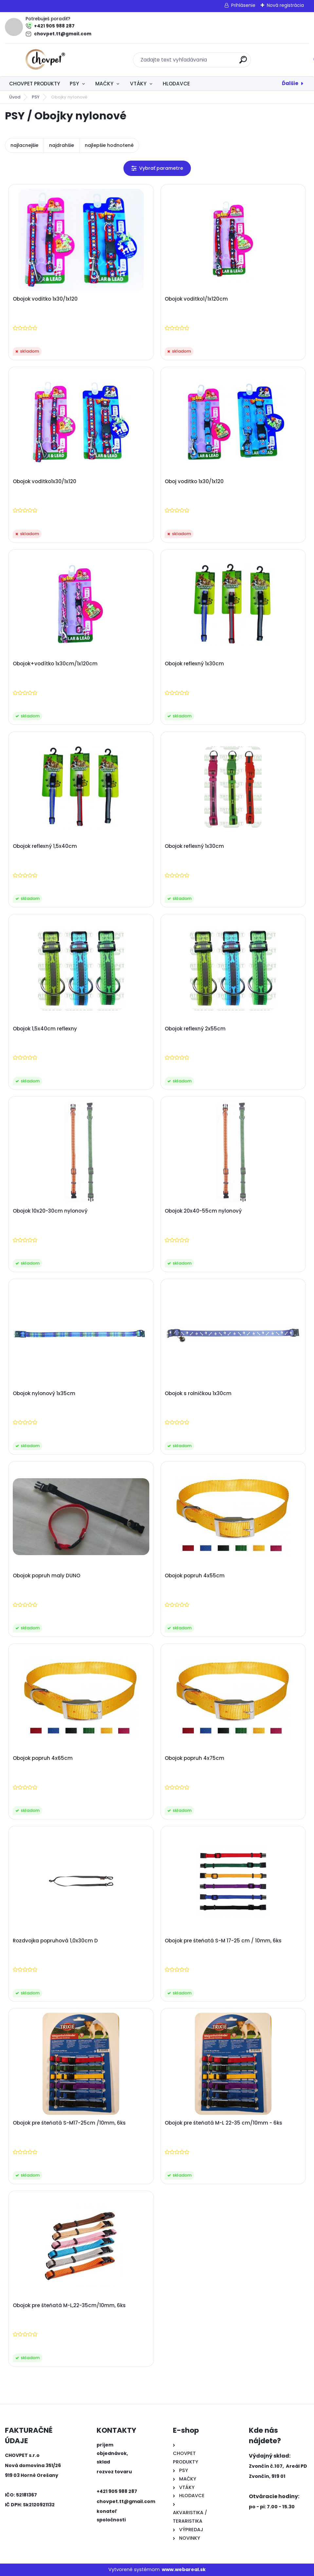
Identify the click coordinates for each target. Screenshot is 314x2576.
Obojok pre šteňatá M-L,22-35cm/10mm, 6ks (69, 2305)
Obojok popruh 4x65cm (43, 1758)
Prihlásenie (243, 5)
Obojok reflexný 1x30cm (194, 663)
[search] (243, 62)
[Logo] (45, 60)
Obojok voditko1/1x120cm (196, 299)
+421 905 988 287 (54, 26)
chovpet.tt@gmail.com (62, 34)
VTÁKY (138, 83)
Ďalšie (290, 83)
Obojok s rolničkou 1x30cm (198, 1393)
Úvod (14, 97)
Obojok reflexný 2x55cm (195, 1028)
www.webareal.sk (184, 2569)
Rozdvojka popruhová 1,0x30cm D (55, 1940)
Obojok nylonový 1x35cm (44, 1393)
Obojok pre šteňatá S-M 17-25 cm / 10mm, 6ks (223, 1940)
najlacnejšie (24, 145)
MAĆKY (104, 83)
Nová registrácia (285, 5)
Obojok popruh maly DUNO (46, 1575)
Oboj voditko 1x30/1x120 (194, 481)
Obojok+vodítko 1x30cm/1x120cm (55, 663)
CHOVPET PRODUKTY (34, 83)
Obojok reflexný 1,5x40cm (45, 846)
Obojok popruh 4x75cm (194, 1758)
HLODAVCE (176, 83)
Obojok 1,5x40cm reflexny (45, 1028)
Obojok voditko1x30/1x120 (44, 481)
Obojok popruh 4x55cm (195, 1575)
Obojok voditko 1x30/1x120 (45, 299)
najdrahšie (61, 145)
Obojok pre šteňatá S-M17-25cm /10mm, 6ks (69, 2123)
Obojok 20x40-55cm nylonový (203, 1211)
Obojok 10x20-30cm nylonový (50, 1211)
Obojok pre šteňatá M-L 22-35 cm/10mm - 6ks (223, 2123)
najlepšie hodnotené (109, 145)
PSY (74, 83)
